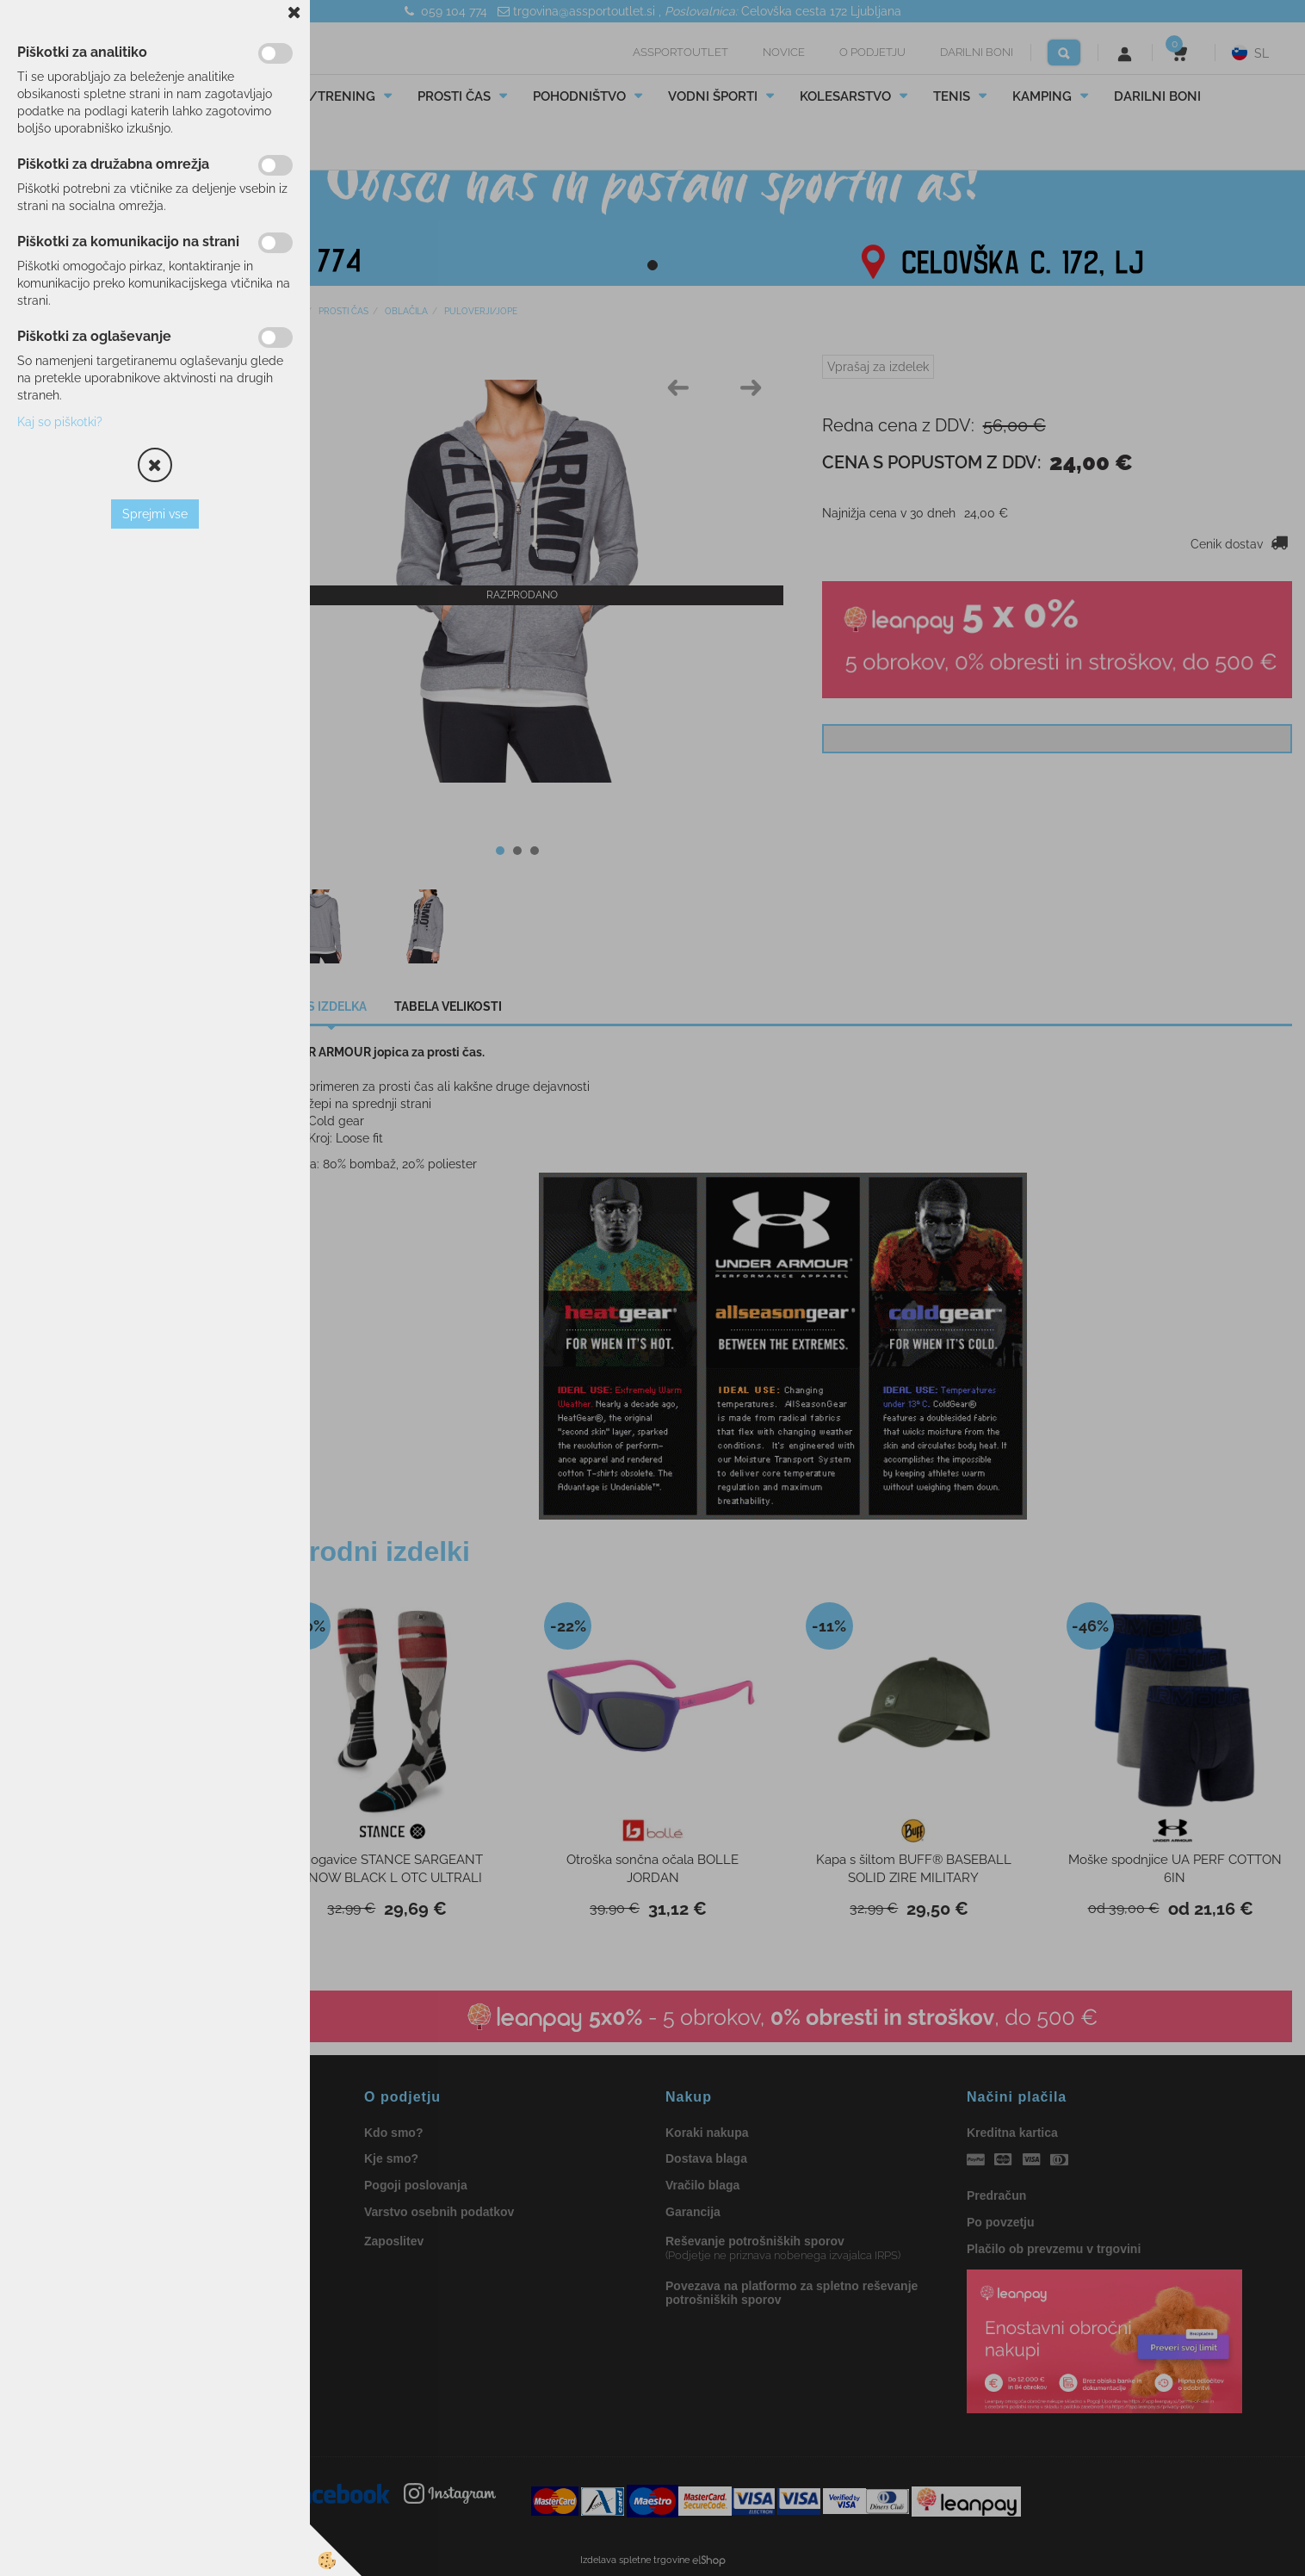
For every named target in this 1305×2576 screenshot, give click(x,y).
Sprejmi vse (155, 514)
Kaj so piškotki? (59, 422)
